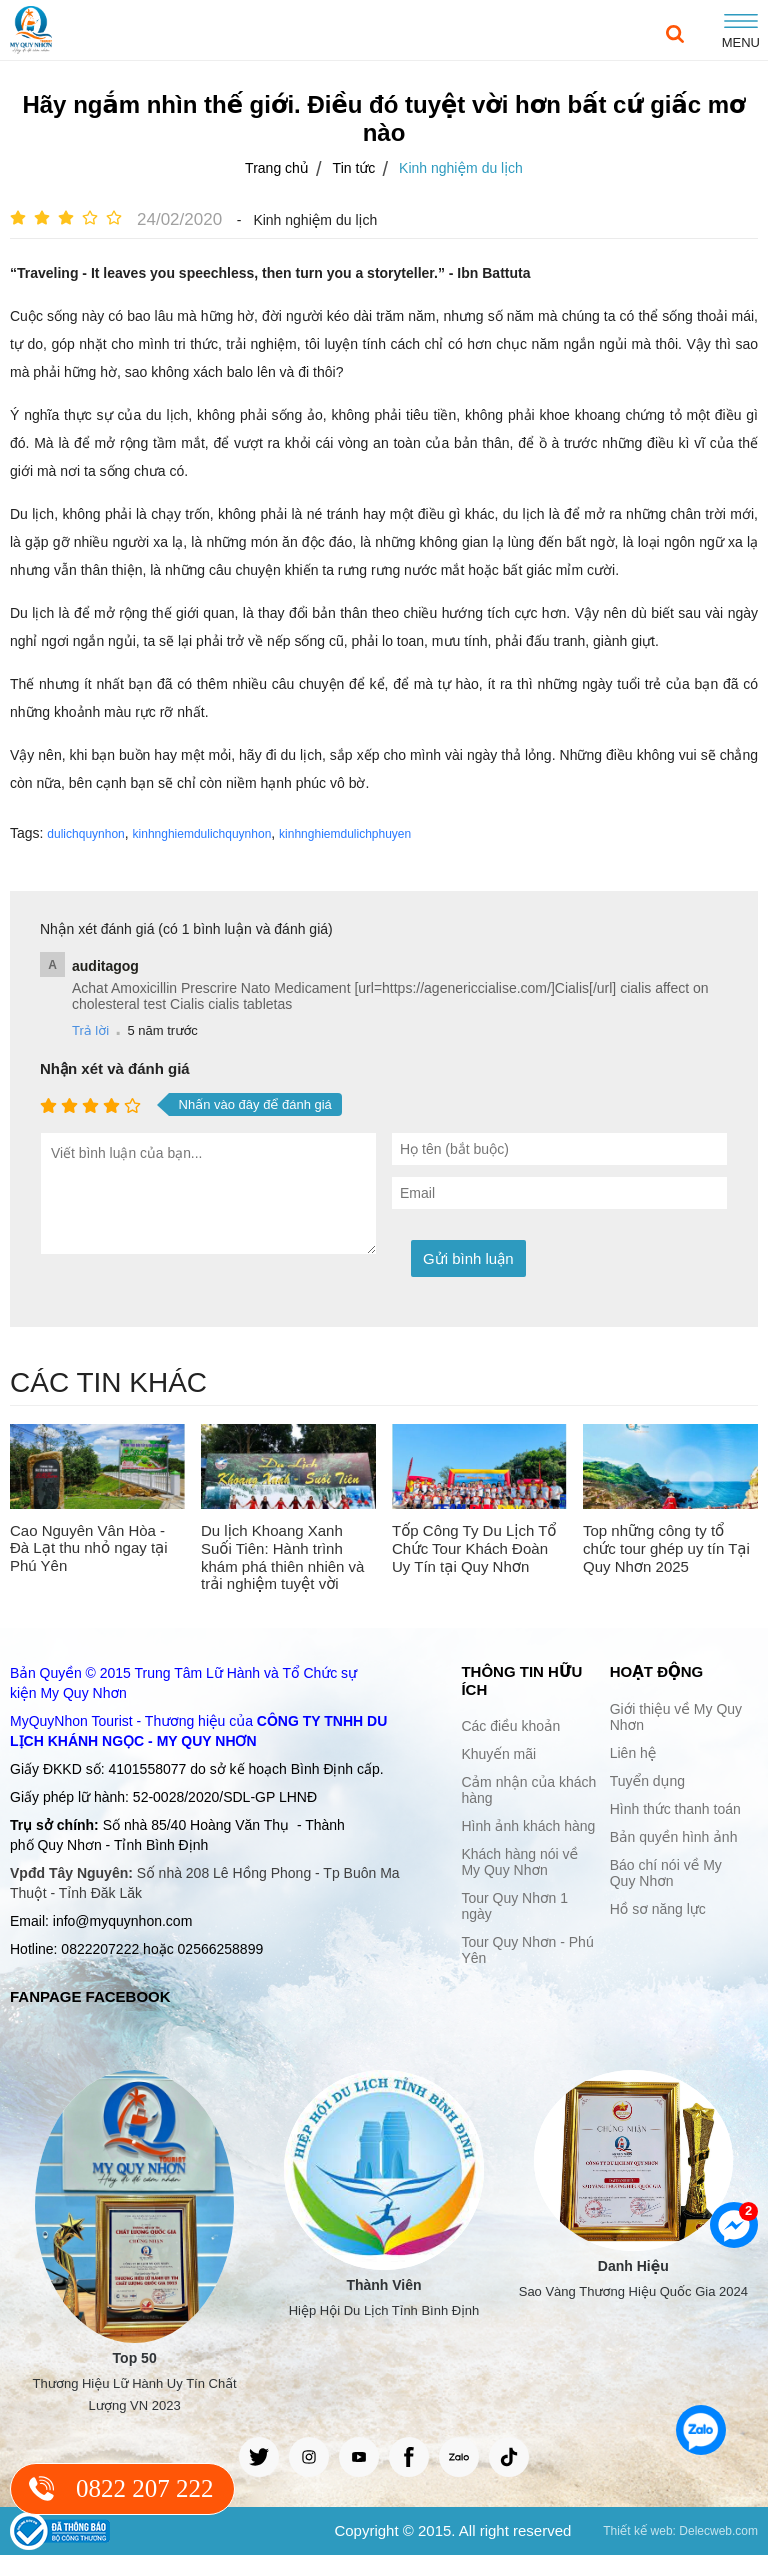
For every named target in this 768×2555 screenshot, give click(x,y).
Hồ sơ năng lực (658, 1909)
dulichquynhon (85, 834)
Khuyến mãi (498, 1754)
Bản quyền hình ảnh (674, 1837)
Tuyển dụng (647, 1781)
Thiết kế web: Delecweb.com (680, 2531)
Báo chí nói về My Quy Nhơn (666, 1873)
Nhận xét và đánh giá (115, 1068)
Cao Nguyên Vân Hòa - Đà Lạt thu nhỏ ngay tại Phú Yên (89, 1548)
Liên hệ (633, 1753)
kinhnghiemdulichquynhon (202, 834)
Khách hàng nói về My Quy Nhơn (519, 1862)
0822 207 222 (145, 2488)
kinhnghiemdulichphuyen (345, 834)
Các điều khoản (510, 1726)
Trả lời (90, 1030)
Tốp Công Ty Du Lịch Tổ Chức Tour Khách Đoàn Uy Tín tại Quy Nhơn (474, 1548)
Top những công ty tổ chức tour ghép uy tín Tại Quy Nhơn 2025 (666, 1548)
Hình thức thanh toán (675, 1809)
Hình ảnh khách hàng (528, 1826)
